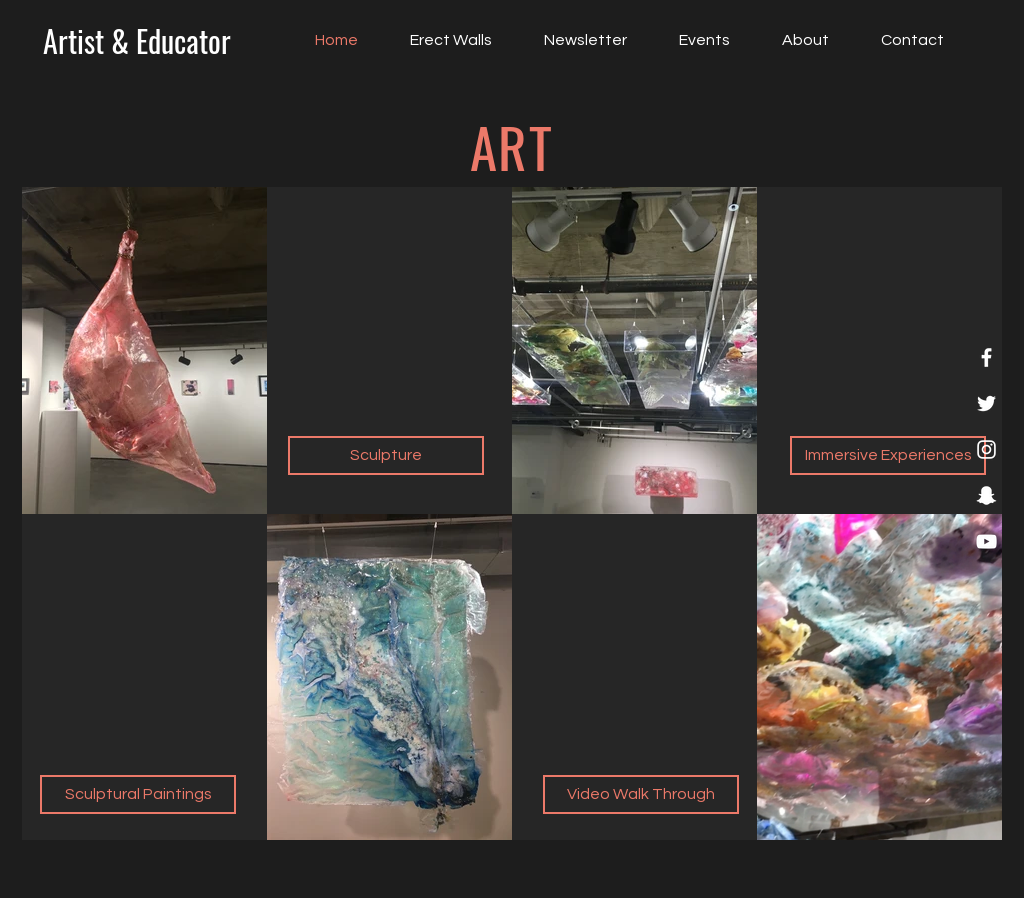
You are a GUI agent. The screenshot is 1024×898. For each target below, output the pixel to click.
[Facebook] (986, 357)
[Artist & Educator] (136, 41)
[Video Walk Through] (641, 794)
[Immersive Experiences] (888, 455)
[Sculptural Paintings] (138, 794)
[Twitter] (986, 403)
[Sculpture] (386, 455)
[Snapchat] (986, 495)
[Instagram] (986, 449)
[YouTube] (986, 541)
